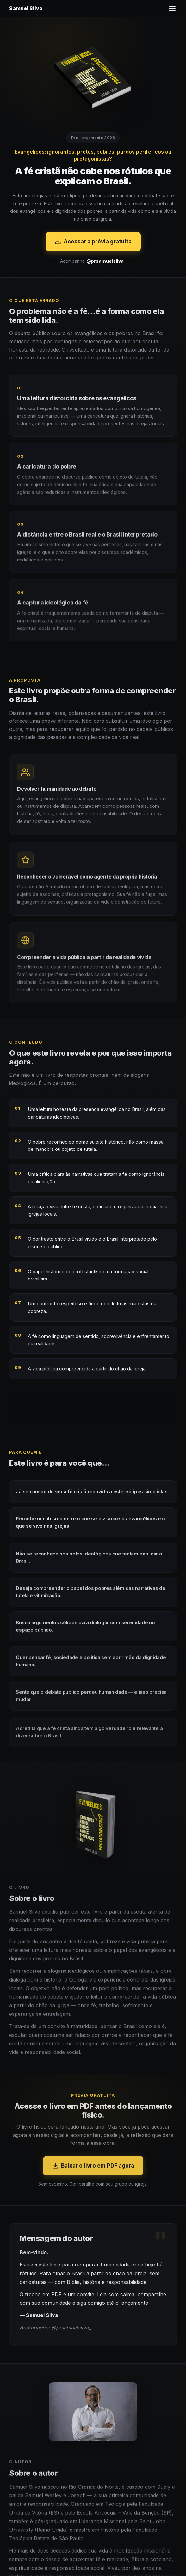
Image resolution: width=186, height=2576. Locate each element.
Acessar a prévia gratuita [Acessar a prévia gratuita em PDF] (93, 241)
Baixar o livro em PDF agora (93, 2174)
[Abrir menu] (172, 8)
